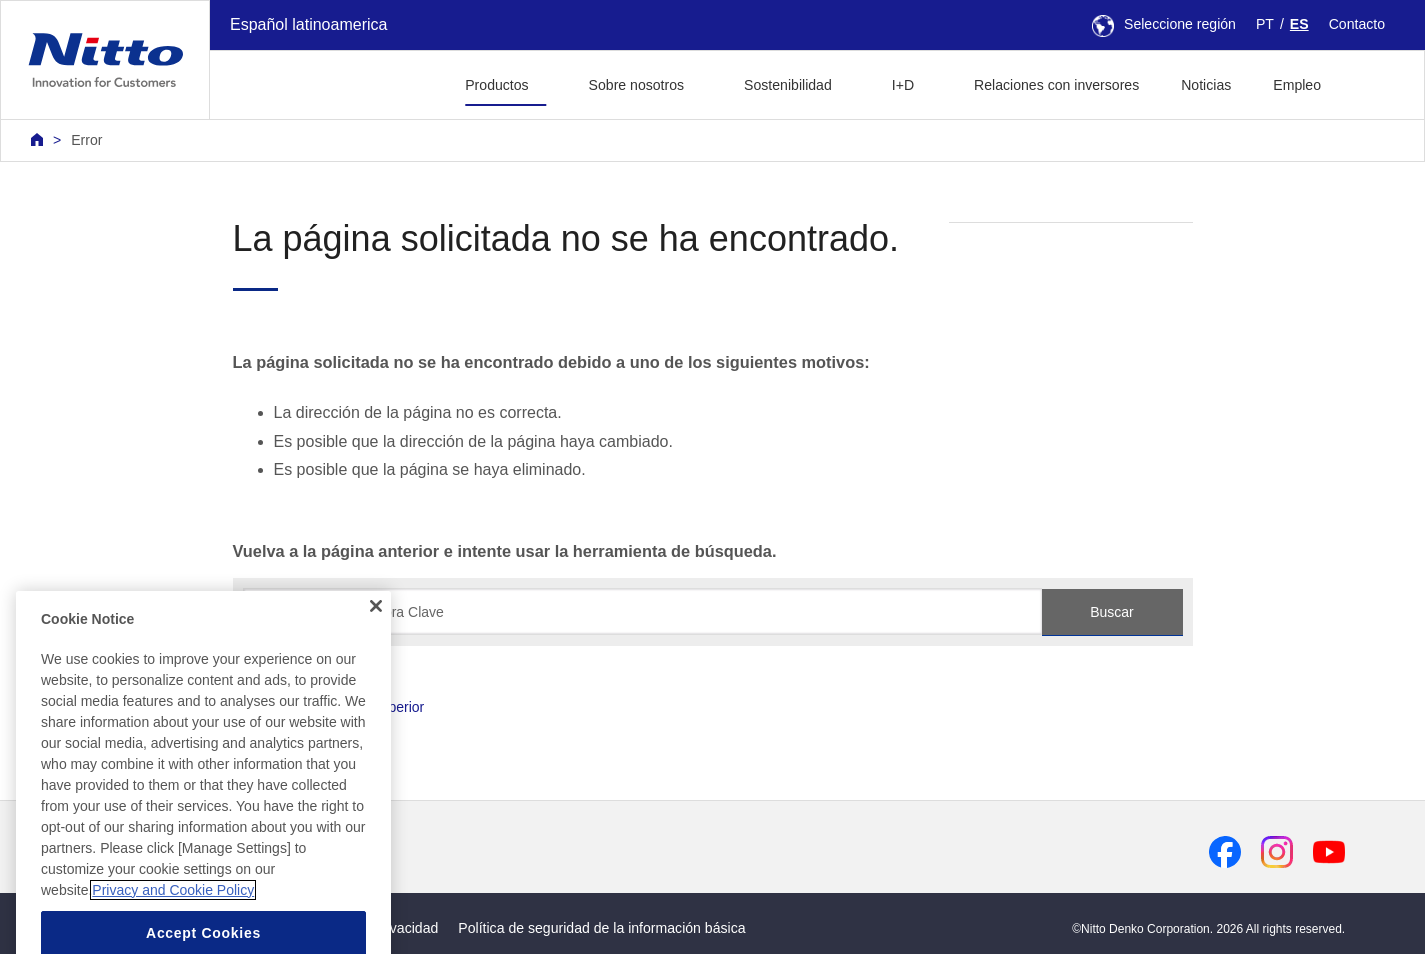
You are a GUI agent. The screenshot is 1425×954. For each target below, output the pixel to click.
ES (1299, 24)
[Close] (376, 637)
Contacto (1357, 24)
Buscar (1112, 612)
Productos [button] (496, 85)
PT (1265, 24)
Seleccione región (1164, 24)
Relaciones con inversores (1056, 85)
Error (86, 140)
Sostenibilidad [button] (788, 85)
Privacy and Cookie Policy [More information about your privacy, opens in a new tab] (173, 921)
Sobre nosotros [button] (636, 85)
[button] (1373, 82)
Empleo (1297, 85)
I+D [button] (903, 85)
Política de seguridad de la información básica (601, 928)
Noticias (1206, 85)
